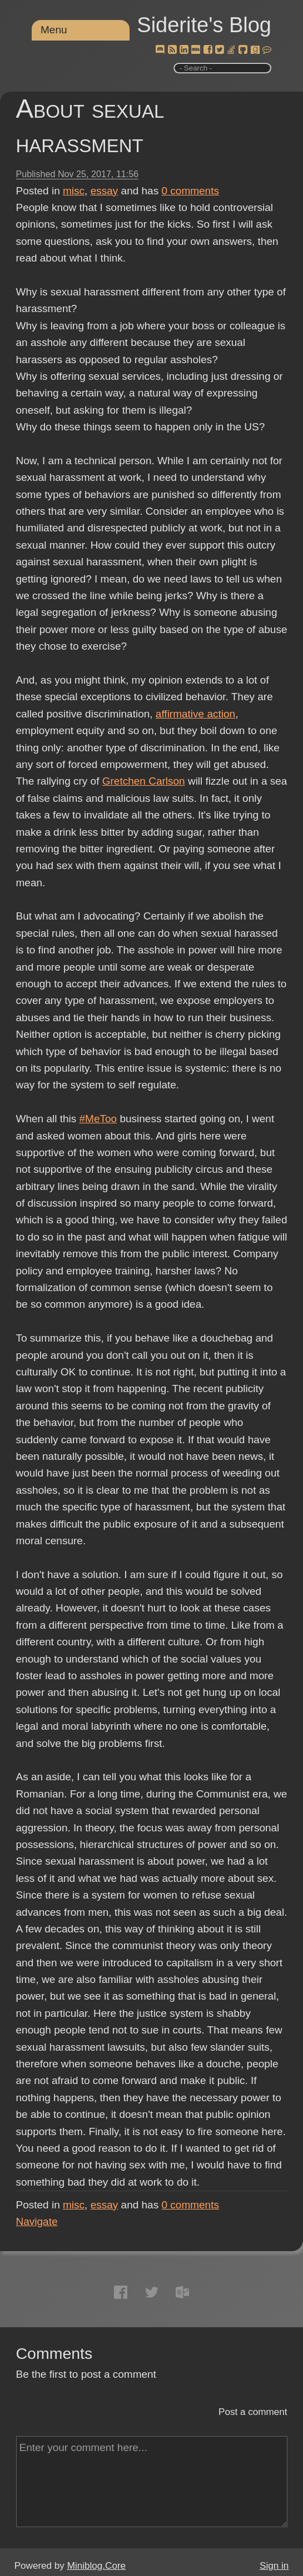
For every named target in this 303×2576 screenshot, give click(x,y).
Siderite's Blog (204, 25)
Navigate (37, 2221)
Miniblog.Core (96, 2565)
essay (104, 191)
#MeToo (98, 1118)
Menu (54, 30)
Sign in (274, 2565)
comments (190, 191)
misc (74, 191)
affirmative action (195, 714)
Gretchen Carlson (143, 781)
